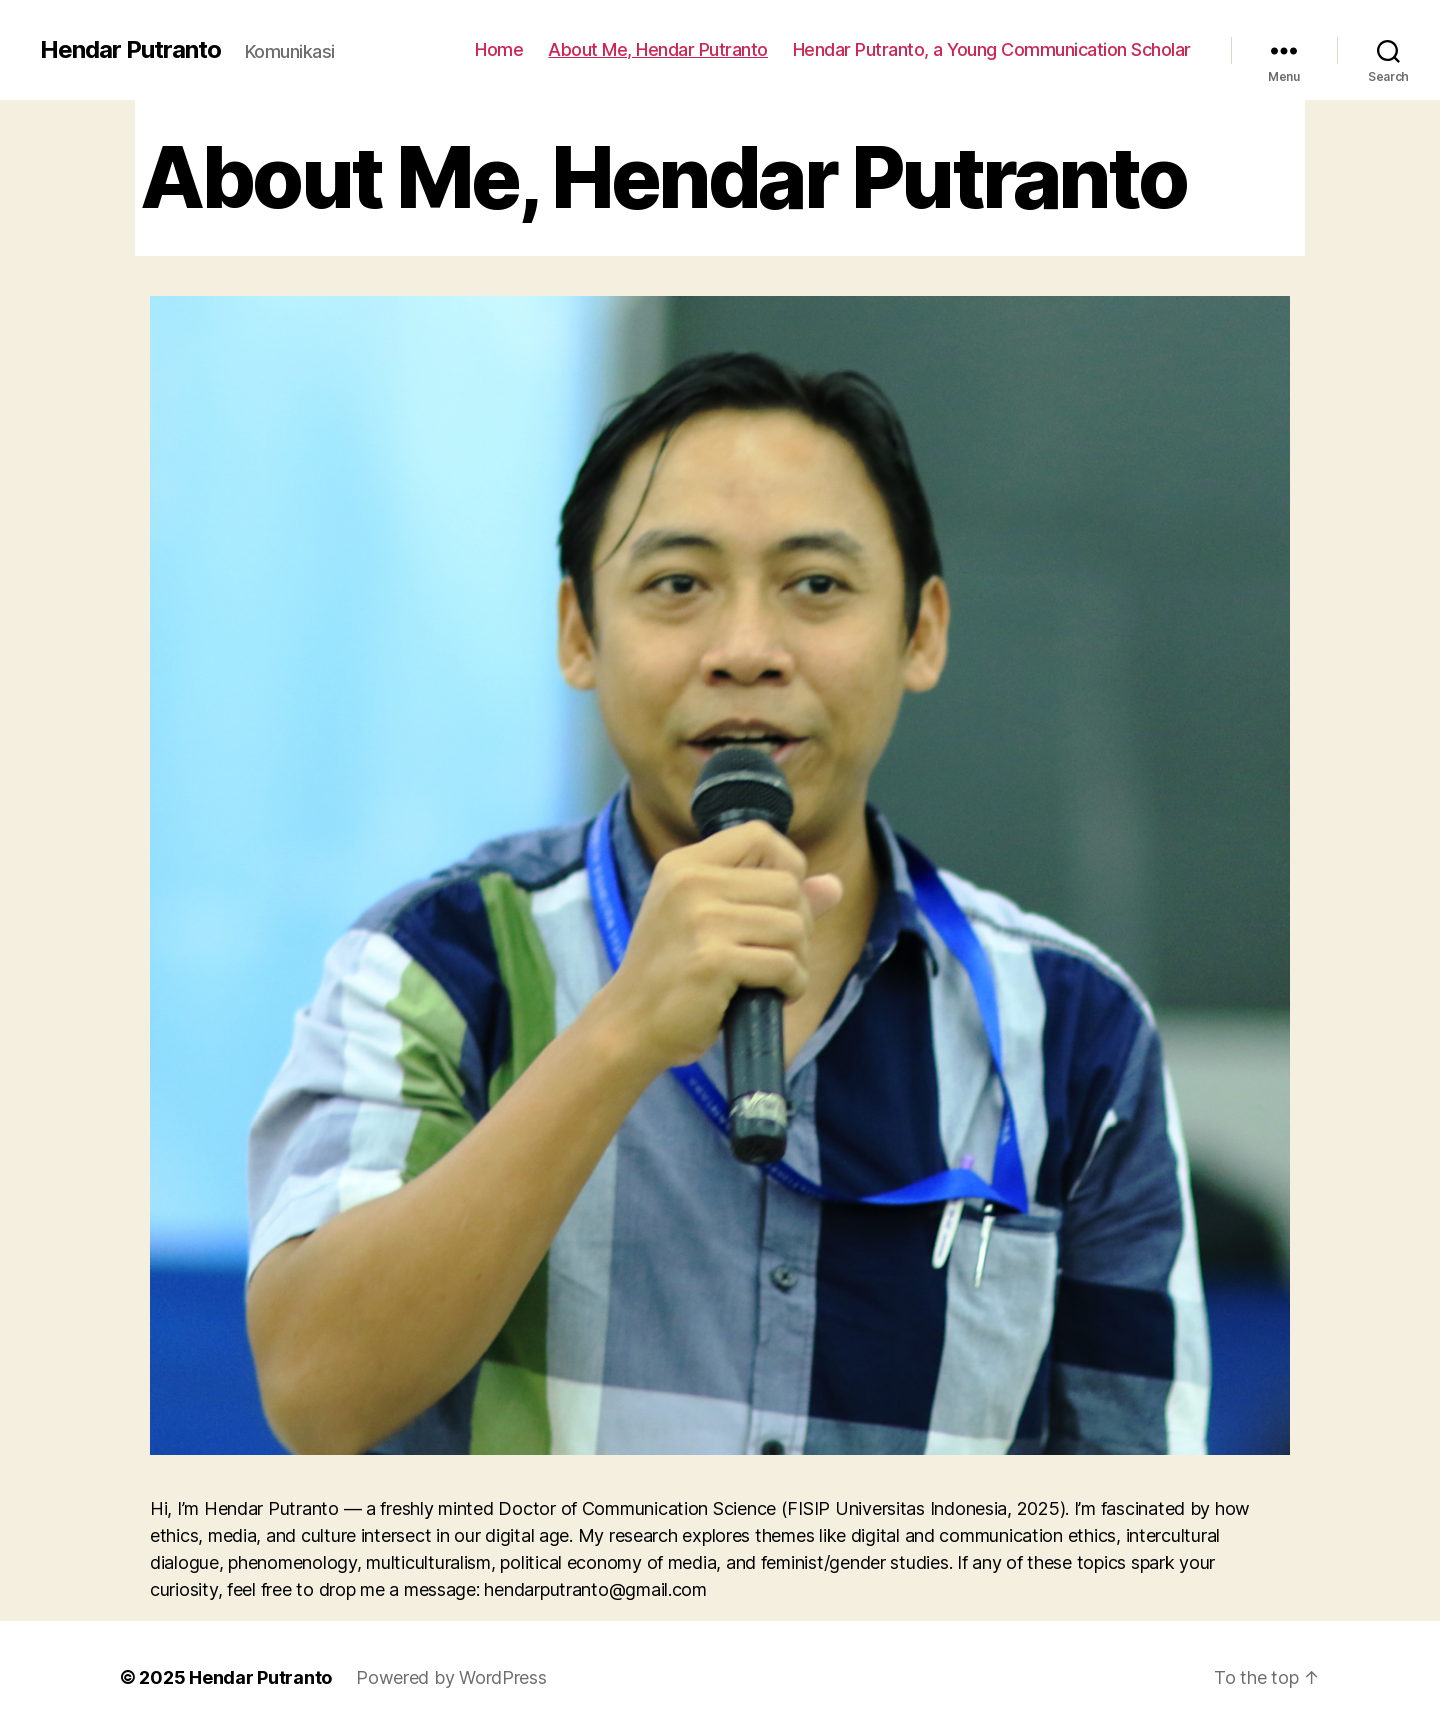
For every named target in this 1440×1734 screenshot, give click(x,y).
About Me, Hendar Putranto (658, 49)
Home (499, 49)
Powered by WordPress (451, 1677)
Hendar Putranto (130, 50)
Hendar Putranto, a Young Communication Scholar (992, 49)
